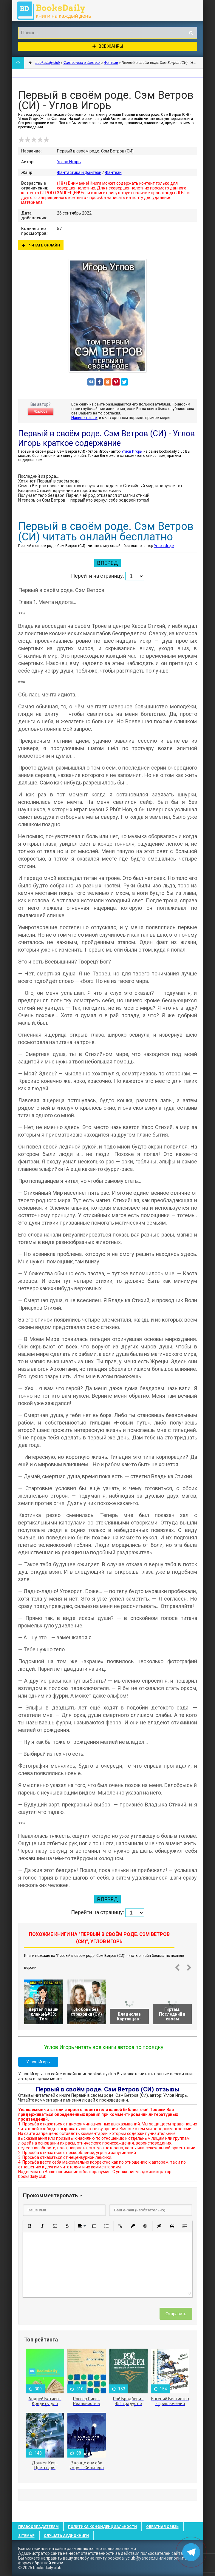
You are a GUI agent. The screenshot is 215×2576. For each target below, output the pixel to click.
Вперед (107, 563)
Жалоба (40, 411)
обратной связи (47, 2562)
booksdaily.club (57, 10)
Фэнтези (113, 172)
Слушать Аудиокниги (66, 2536)
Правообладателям (38, 2527)
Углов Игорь (69, 161)
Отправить (175, 2313)
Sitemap (26, 2536)
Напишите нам (84, 417)
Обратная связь (162, 2527)
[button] (29, 2226)
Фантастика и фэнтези (79, 172)
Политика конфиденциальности (102, 2527)
